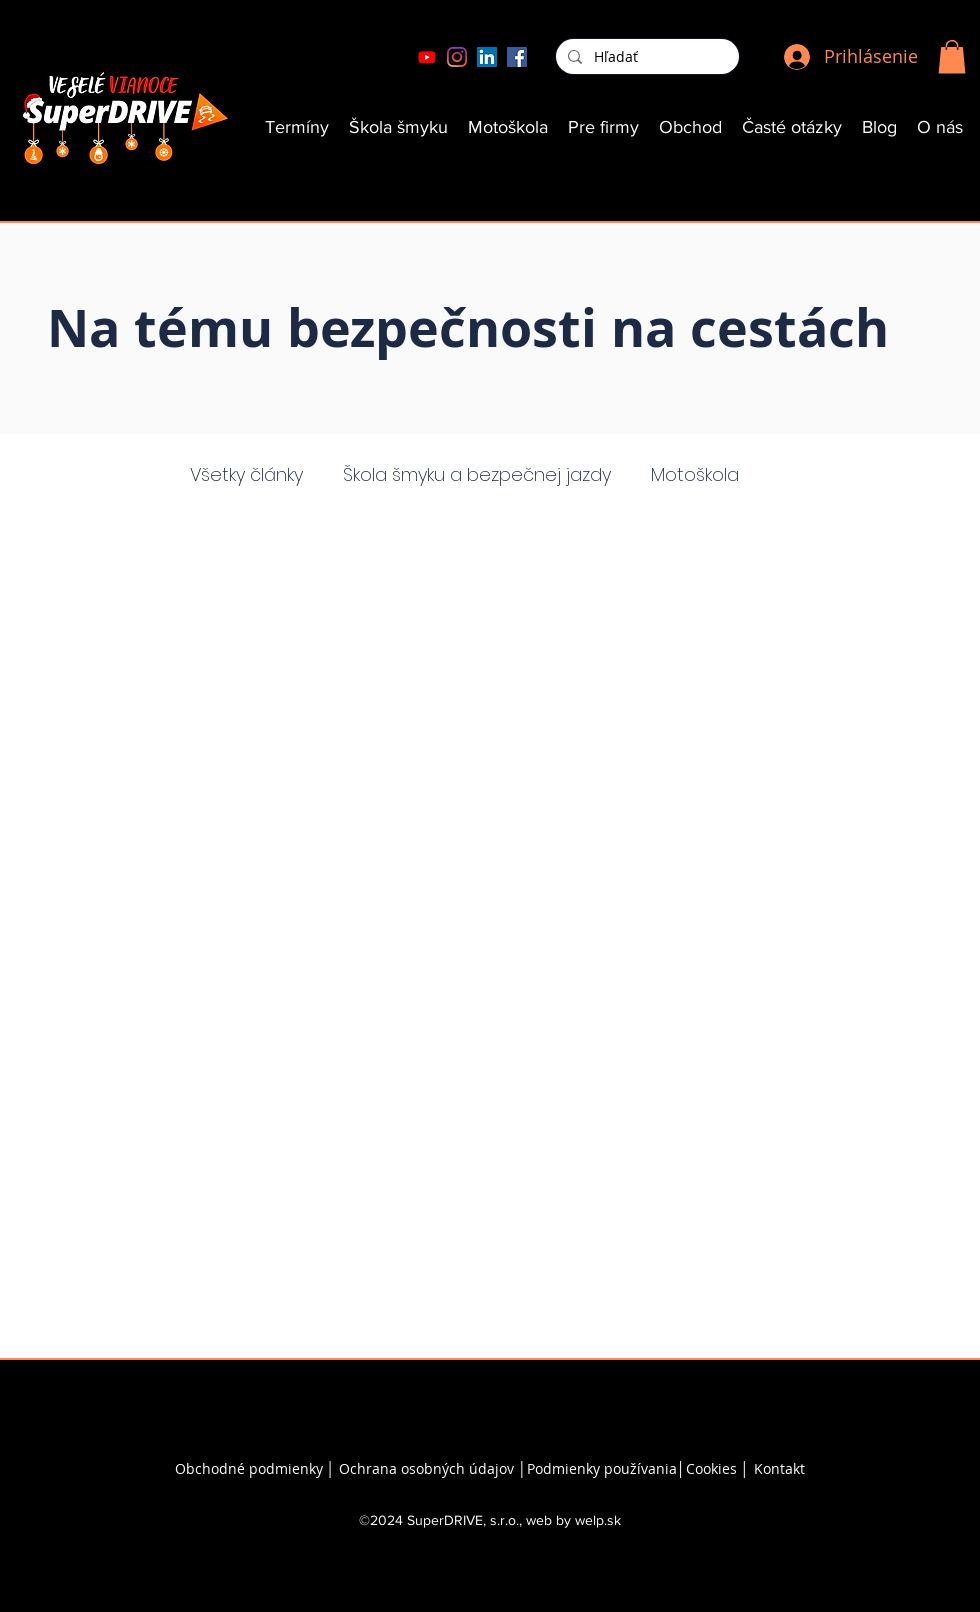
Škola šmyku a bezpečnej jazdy (477, 474)
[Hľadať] (645, 57)
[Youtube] (427, 57)
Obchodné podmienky (249, 1468)
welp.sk (598, 1520)
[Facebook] (517, 57)
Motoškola (695, 474)
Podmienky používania (602, 1468)
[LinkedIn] (487, 57)
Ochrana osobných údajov (426, 1468)
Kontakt (779, 1468)
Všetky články (246, 474)
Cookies (713, 1468)
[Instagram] (457, 57)
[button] (952, 56)
